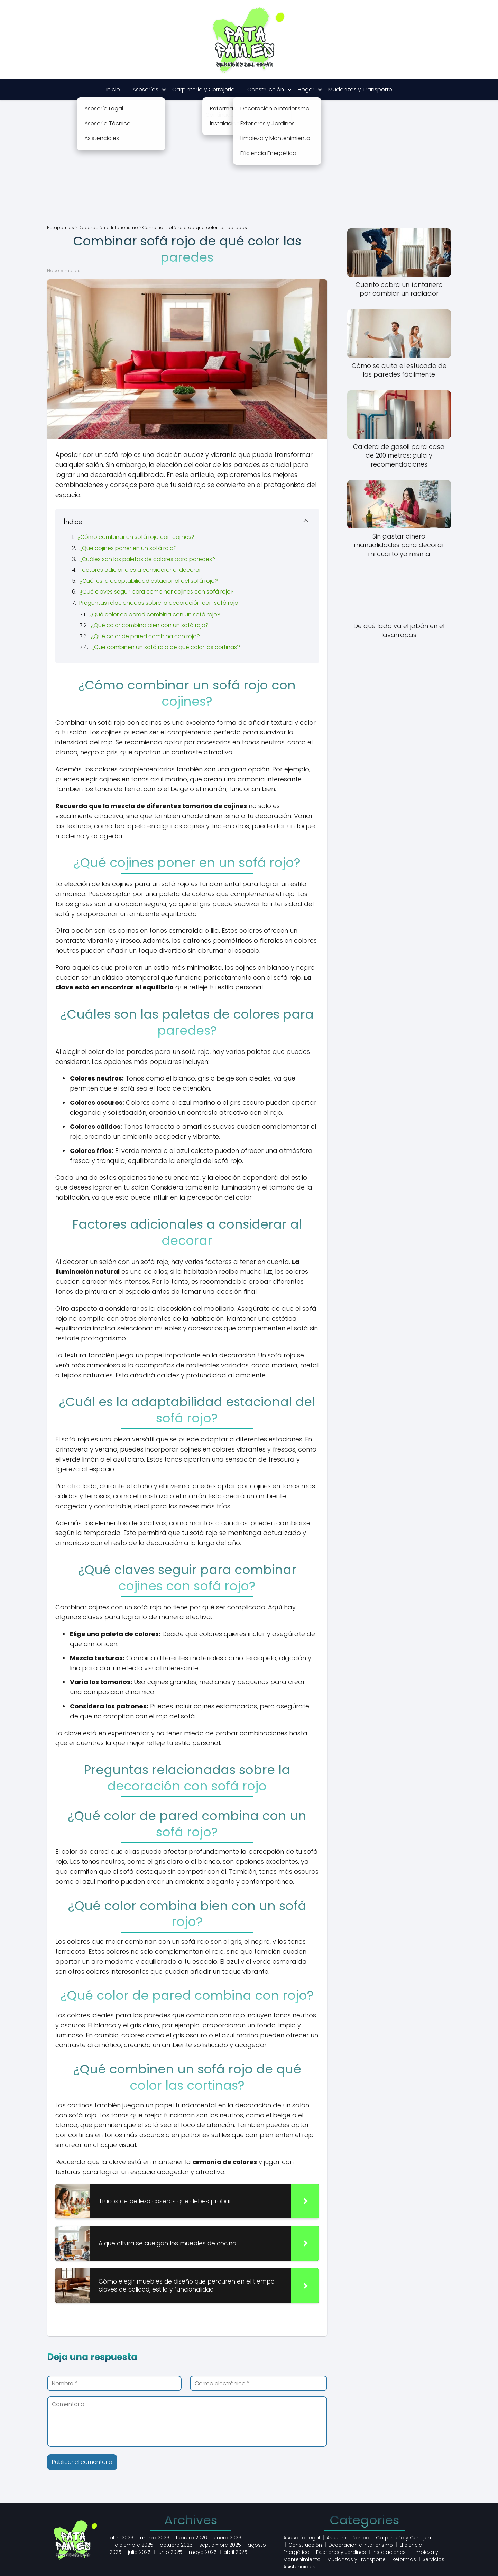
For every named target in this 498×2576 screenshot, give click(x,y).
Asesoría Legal (301, 2537)
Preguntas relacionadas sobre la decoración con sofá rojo (158, 603)
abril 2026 (121, 2537)
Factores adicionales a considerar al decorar (140, 570)
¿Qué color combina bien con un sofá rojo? (150, 625)
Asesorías (145, 89)
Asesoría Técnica (347, 2537)
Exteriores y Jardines (341, 2552)
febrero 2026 (191, 2537)
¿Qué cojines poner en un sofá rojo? (128, 548)
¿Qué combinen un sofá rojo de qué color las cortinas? (165, 647)
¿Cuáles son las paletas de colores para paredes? (147, 559)
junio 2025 (169, 2552)
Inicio (113, 89)
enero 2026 (227, 2537)
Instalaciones (389, 2552)
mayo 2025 (203, 2552)
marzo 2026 (154, 2537)
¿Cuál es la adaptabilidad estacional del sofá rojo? (149, 581)
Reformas (404, 2559)
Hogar (306, 89)
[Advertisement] (249, 167)
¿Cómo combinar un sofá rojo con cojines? (135, 537)
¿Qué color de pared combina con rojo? (145, 636)
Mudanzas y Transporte (360, 89)
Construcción (265, 89)
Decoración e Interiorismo (361, 2544)
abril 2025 (235, 2552)
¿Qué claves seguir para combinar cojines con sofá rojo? (157, 592)
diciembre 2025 (134, 2544)
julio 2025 (139, 2552)
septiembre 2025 (220, 2544)
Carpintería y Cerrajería (203, 89)
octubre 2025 (176, 2544)
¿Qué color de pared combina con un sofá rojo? (154, 614)
